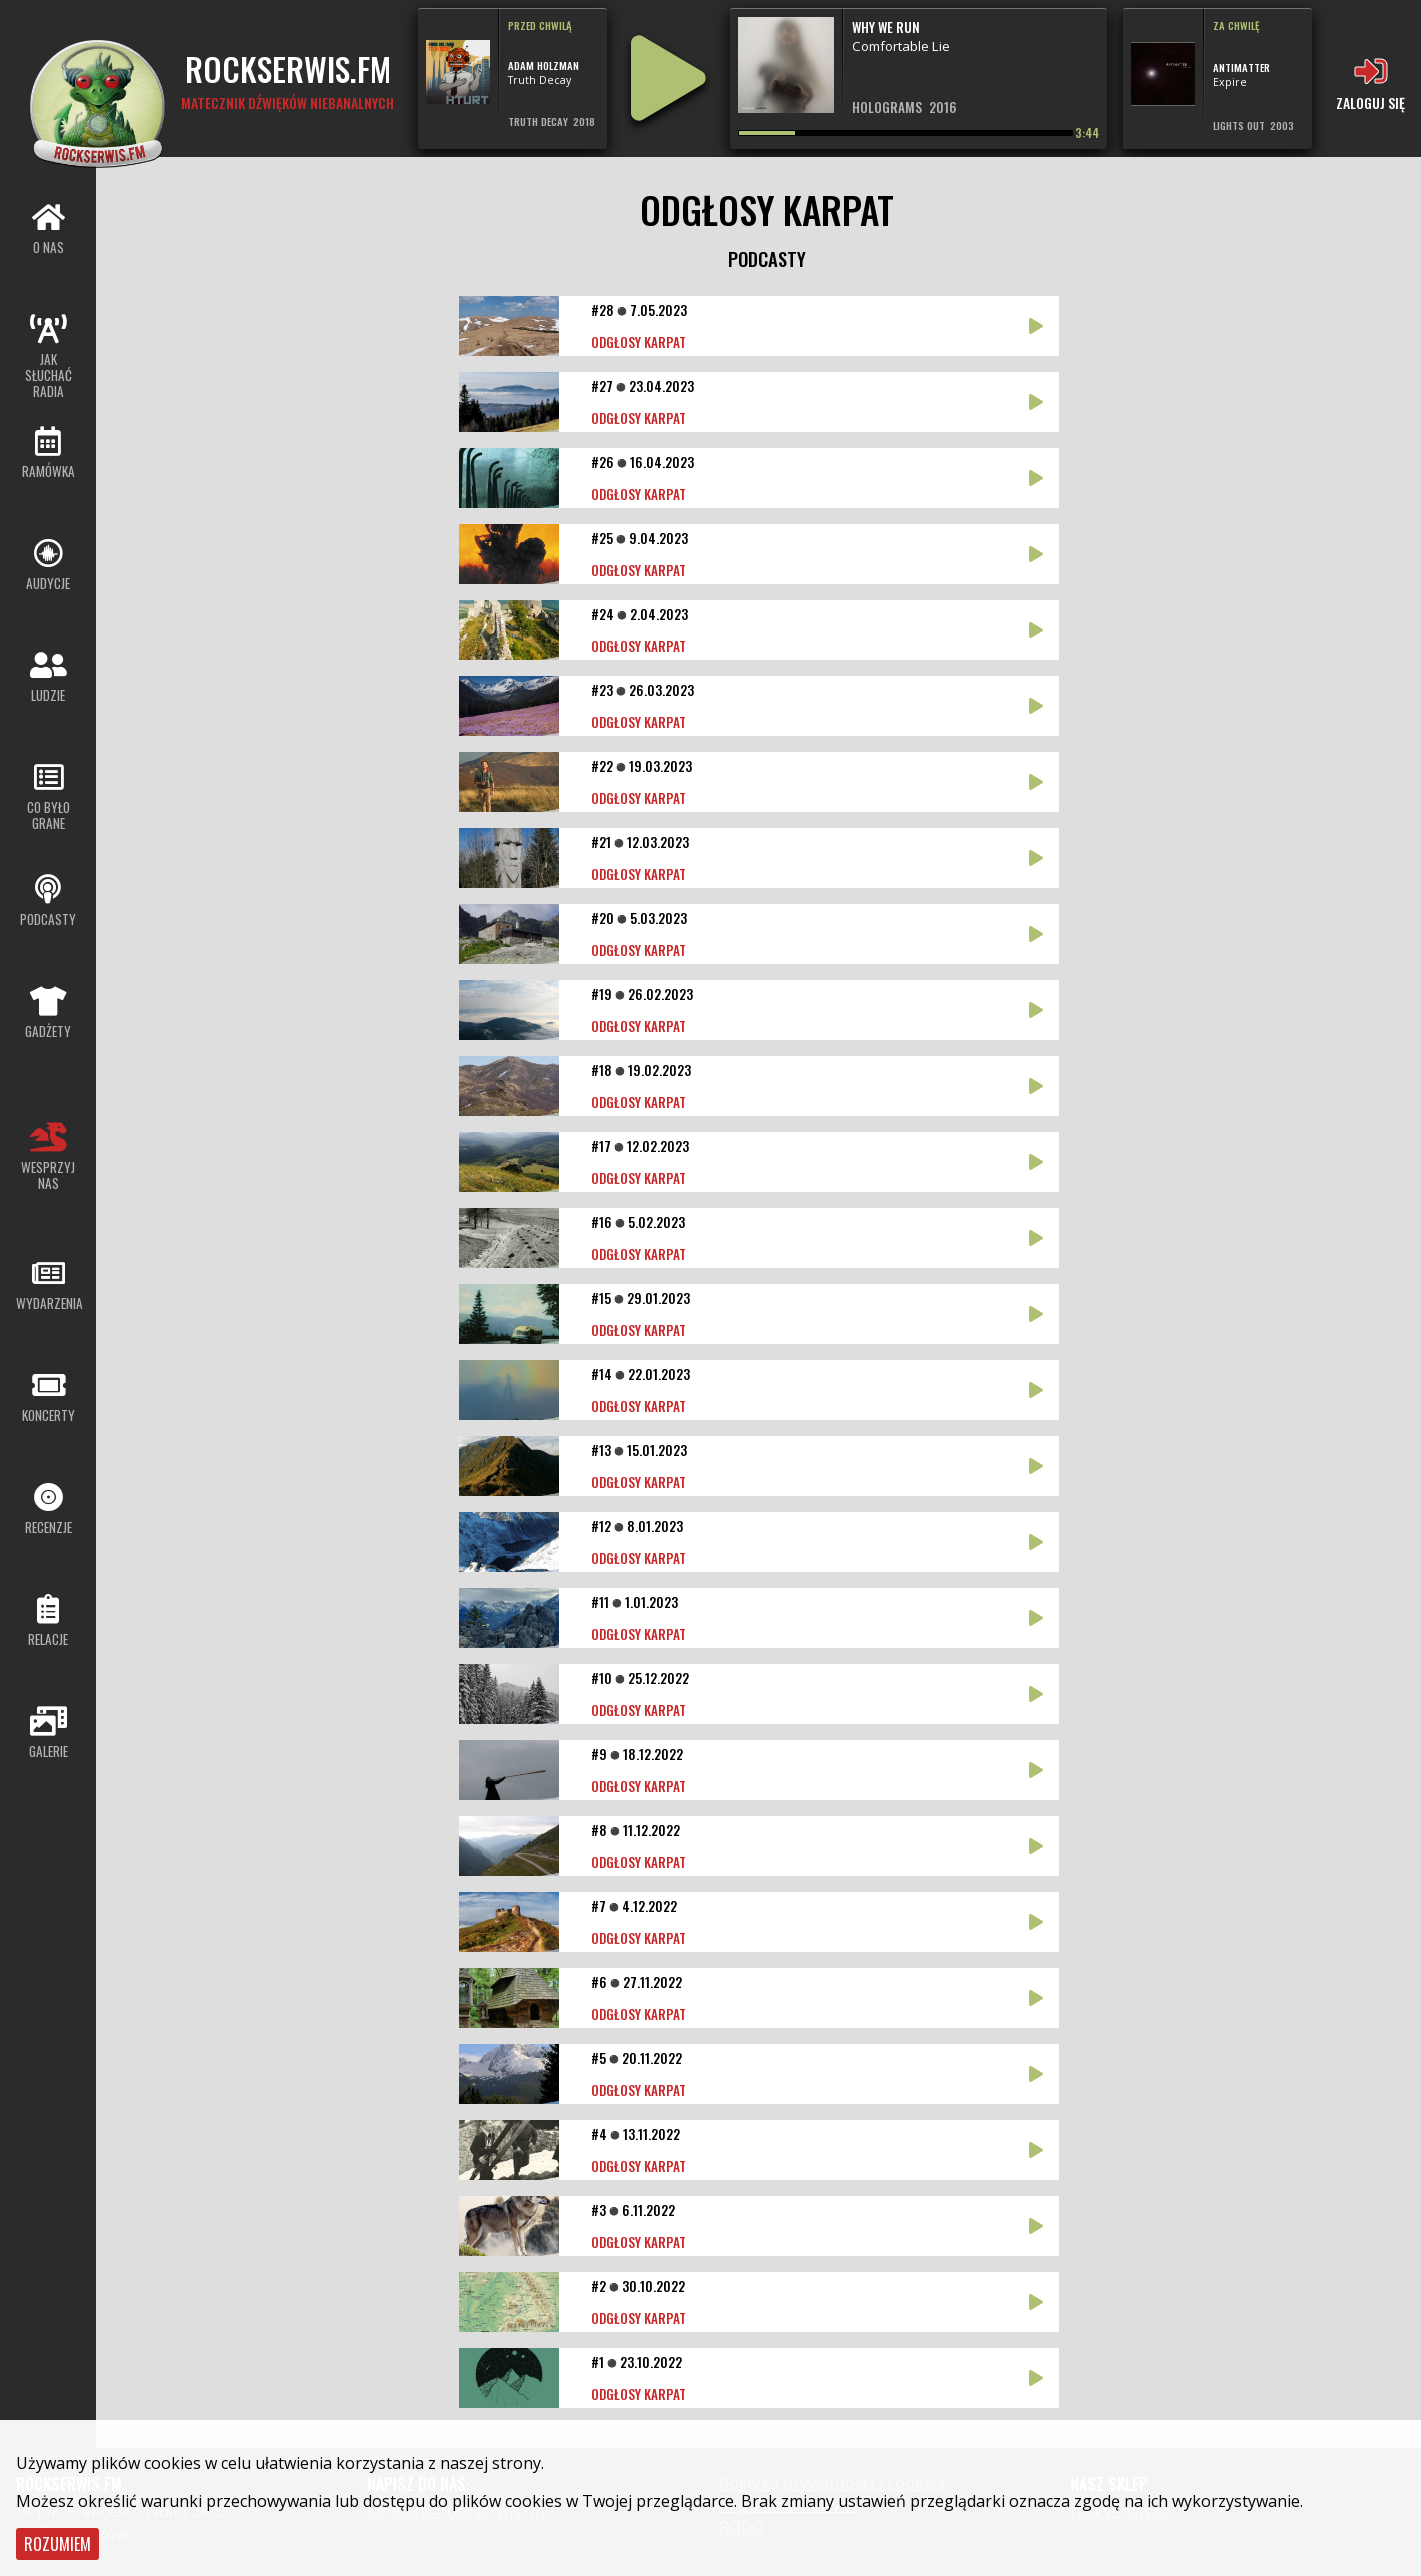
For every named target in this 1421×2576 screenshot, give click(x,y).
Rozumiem (57, 2544)
